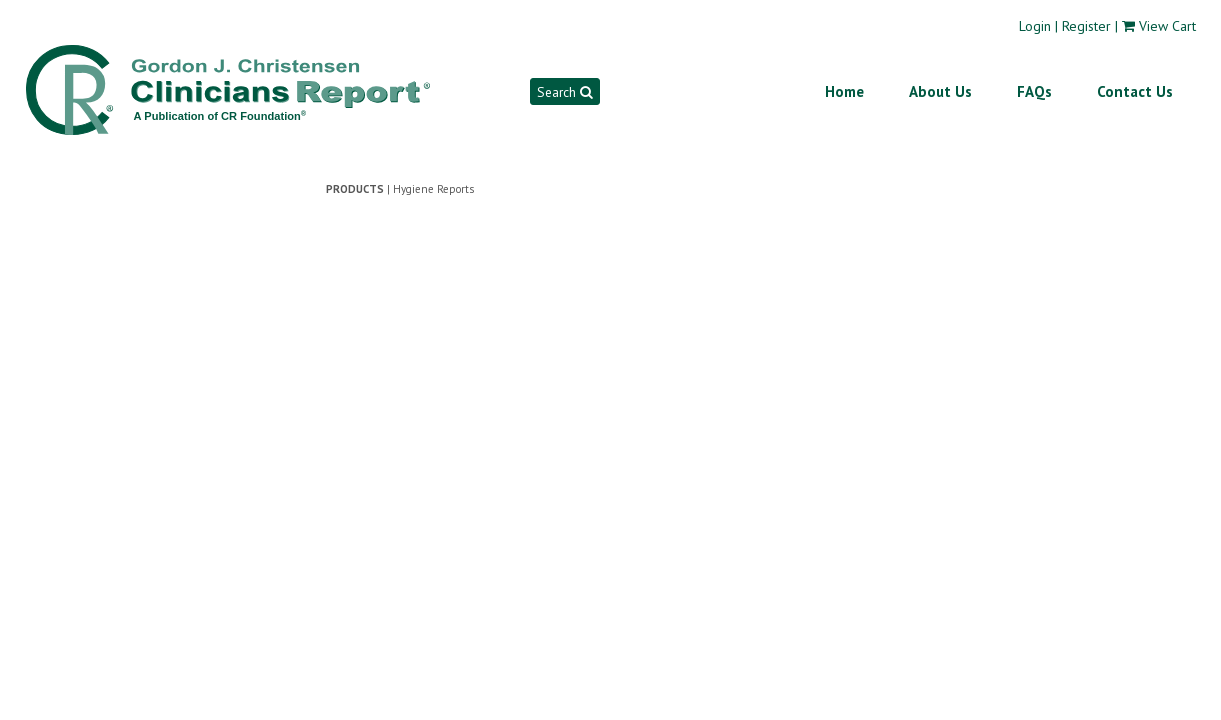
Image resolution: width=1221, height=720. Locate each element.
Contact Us (1135, 91)
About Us (940, 91)
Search (564, 92)
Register (1086, 26)
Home (844, 91)
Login (1035, 26)
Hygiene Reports (433, 189)
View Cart (1167, 26)
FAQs (1034, 91)
